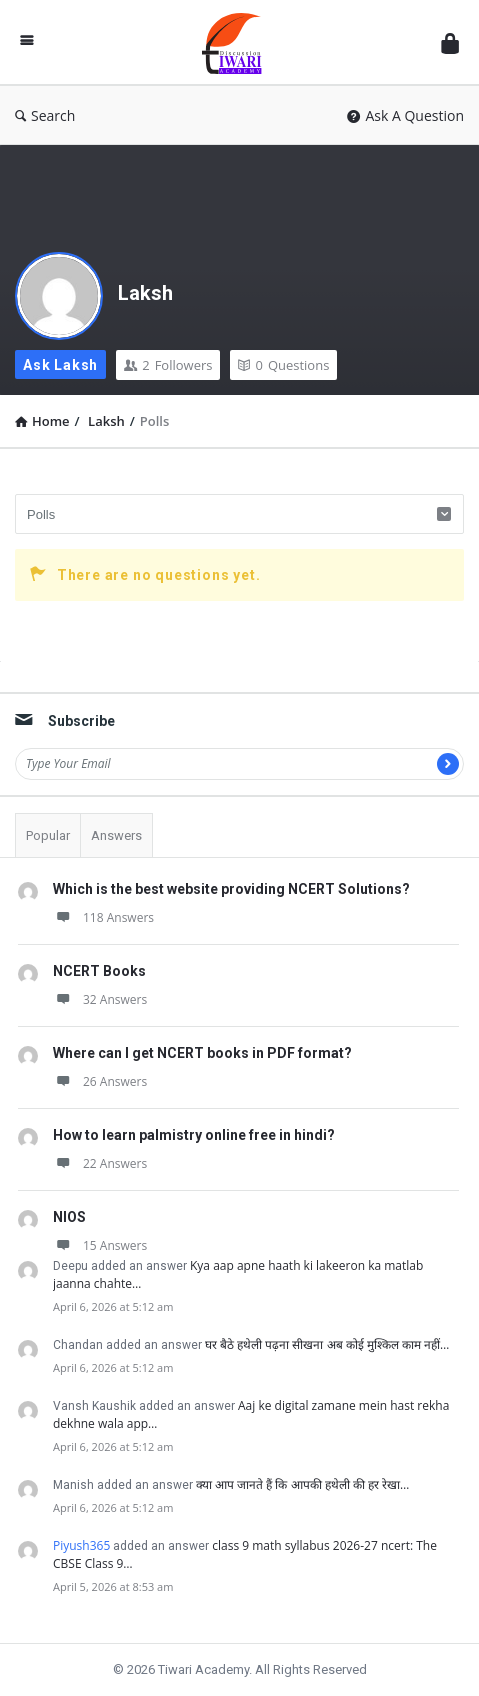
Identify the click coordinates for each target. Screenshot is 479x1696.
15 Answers (100, 1245)
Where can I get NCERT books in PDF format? (202, 1053)
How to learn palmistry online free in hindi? (194, 1135)
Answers (116, 835)
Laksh (145, 293)
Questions (283, 365)
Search (45, 115)
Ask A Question (405, 115)
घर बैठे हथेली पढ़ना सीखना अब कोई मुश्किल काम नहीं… (327, 1344)
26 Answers (100, 1081)
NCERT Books (99, 971)
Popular (48, 835)
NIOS (69, 1217)
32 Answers (100, 999)
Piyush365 (81, 1545)
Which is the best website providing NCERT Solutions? (231, 889)
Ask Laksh (60, 365)
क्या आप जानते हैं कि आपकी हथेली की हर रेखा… (302, 1484)
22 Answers (100, 1163)
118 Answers (103, 917)
